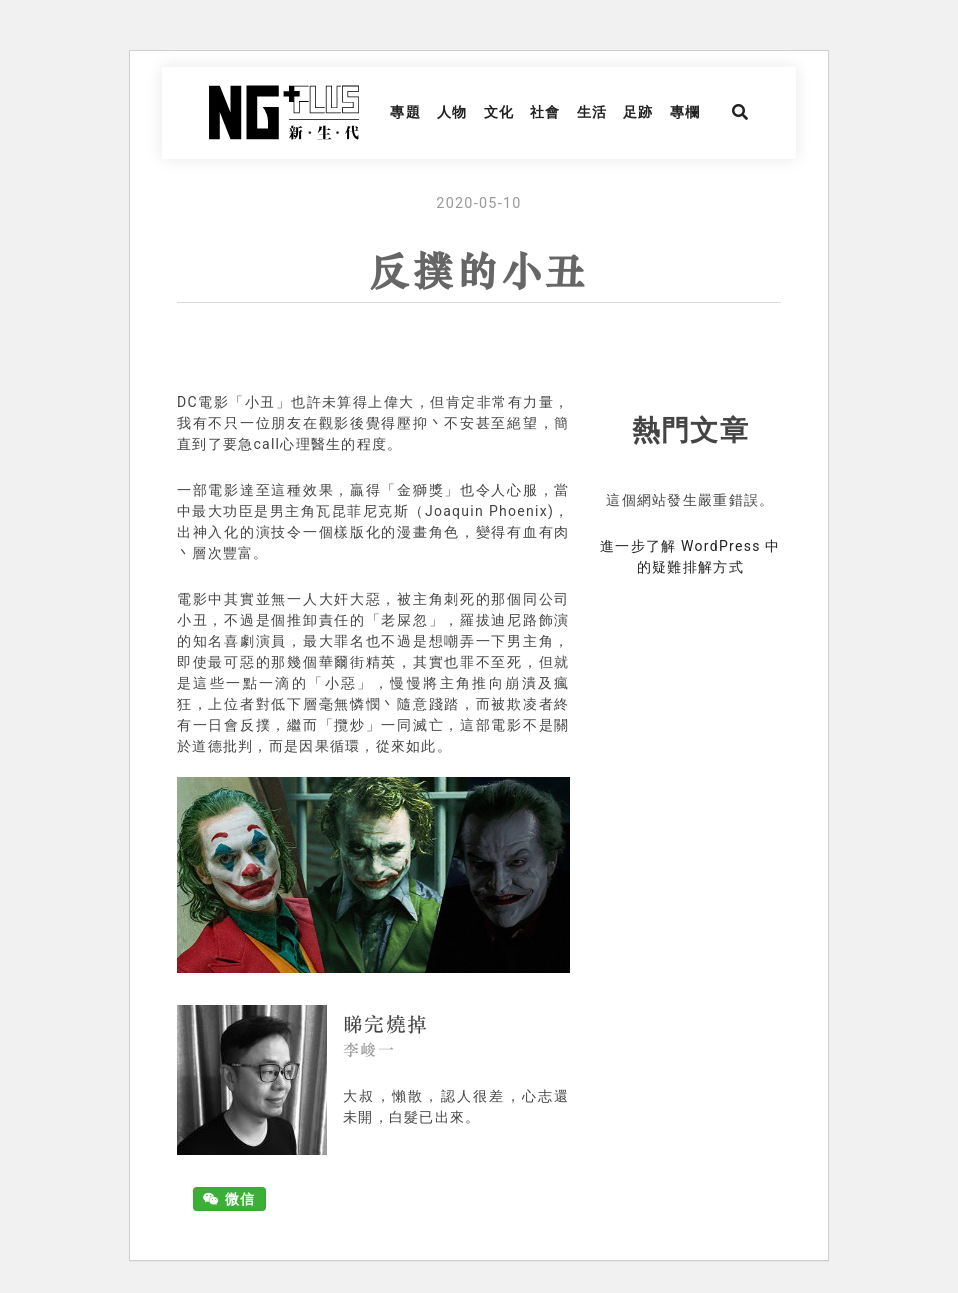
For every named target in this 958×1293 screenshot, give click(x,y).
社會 (545, 112)
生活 (592, 112)
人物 (452, 112)
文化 (499, 112)
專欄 (685, 112)
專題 (405, 112)
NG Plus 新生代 (284, 113)
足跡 (638, 112)
